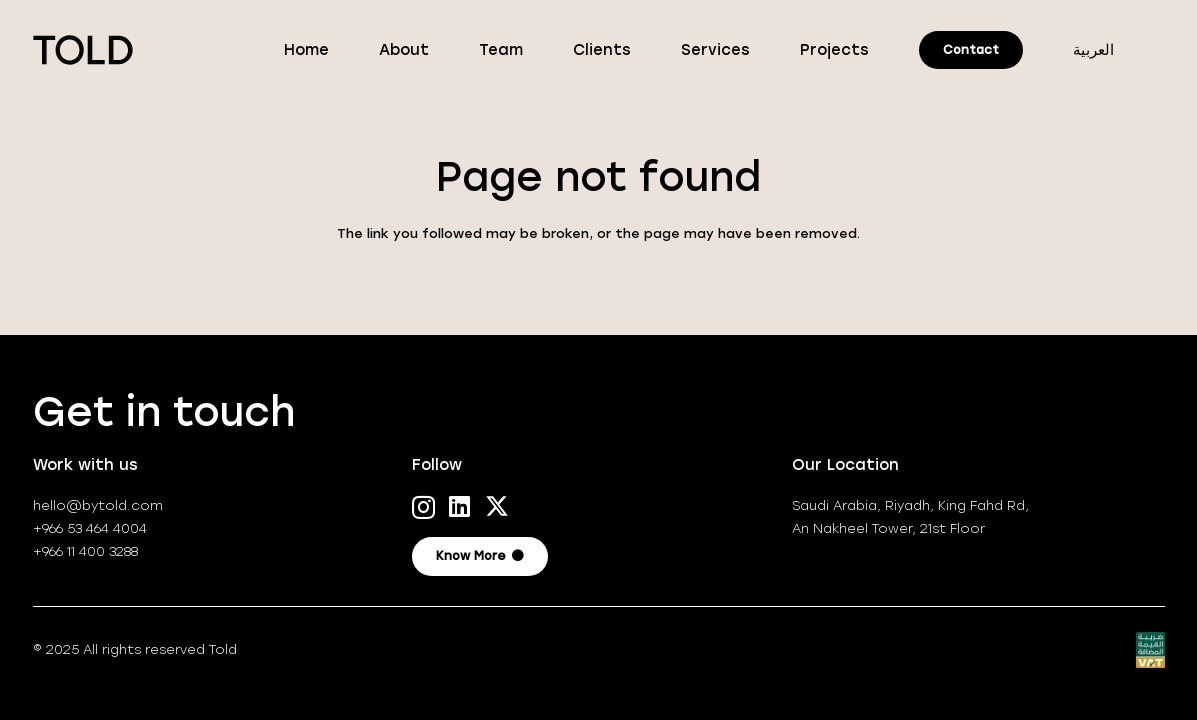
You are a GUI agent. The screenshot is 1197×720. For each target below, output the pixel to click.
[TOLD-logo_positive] (83, 50)
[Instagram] (423, 507)
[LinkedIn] (459, 506)
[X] (497, 506)
